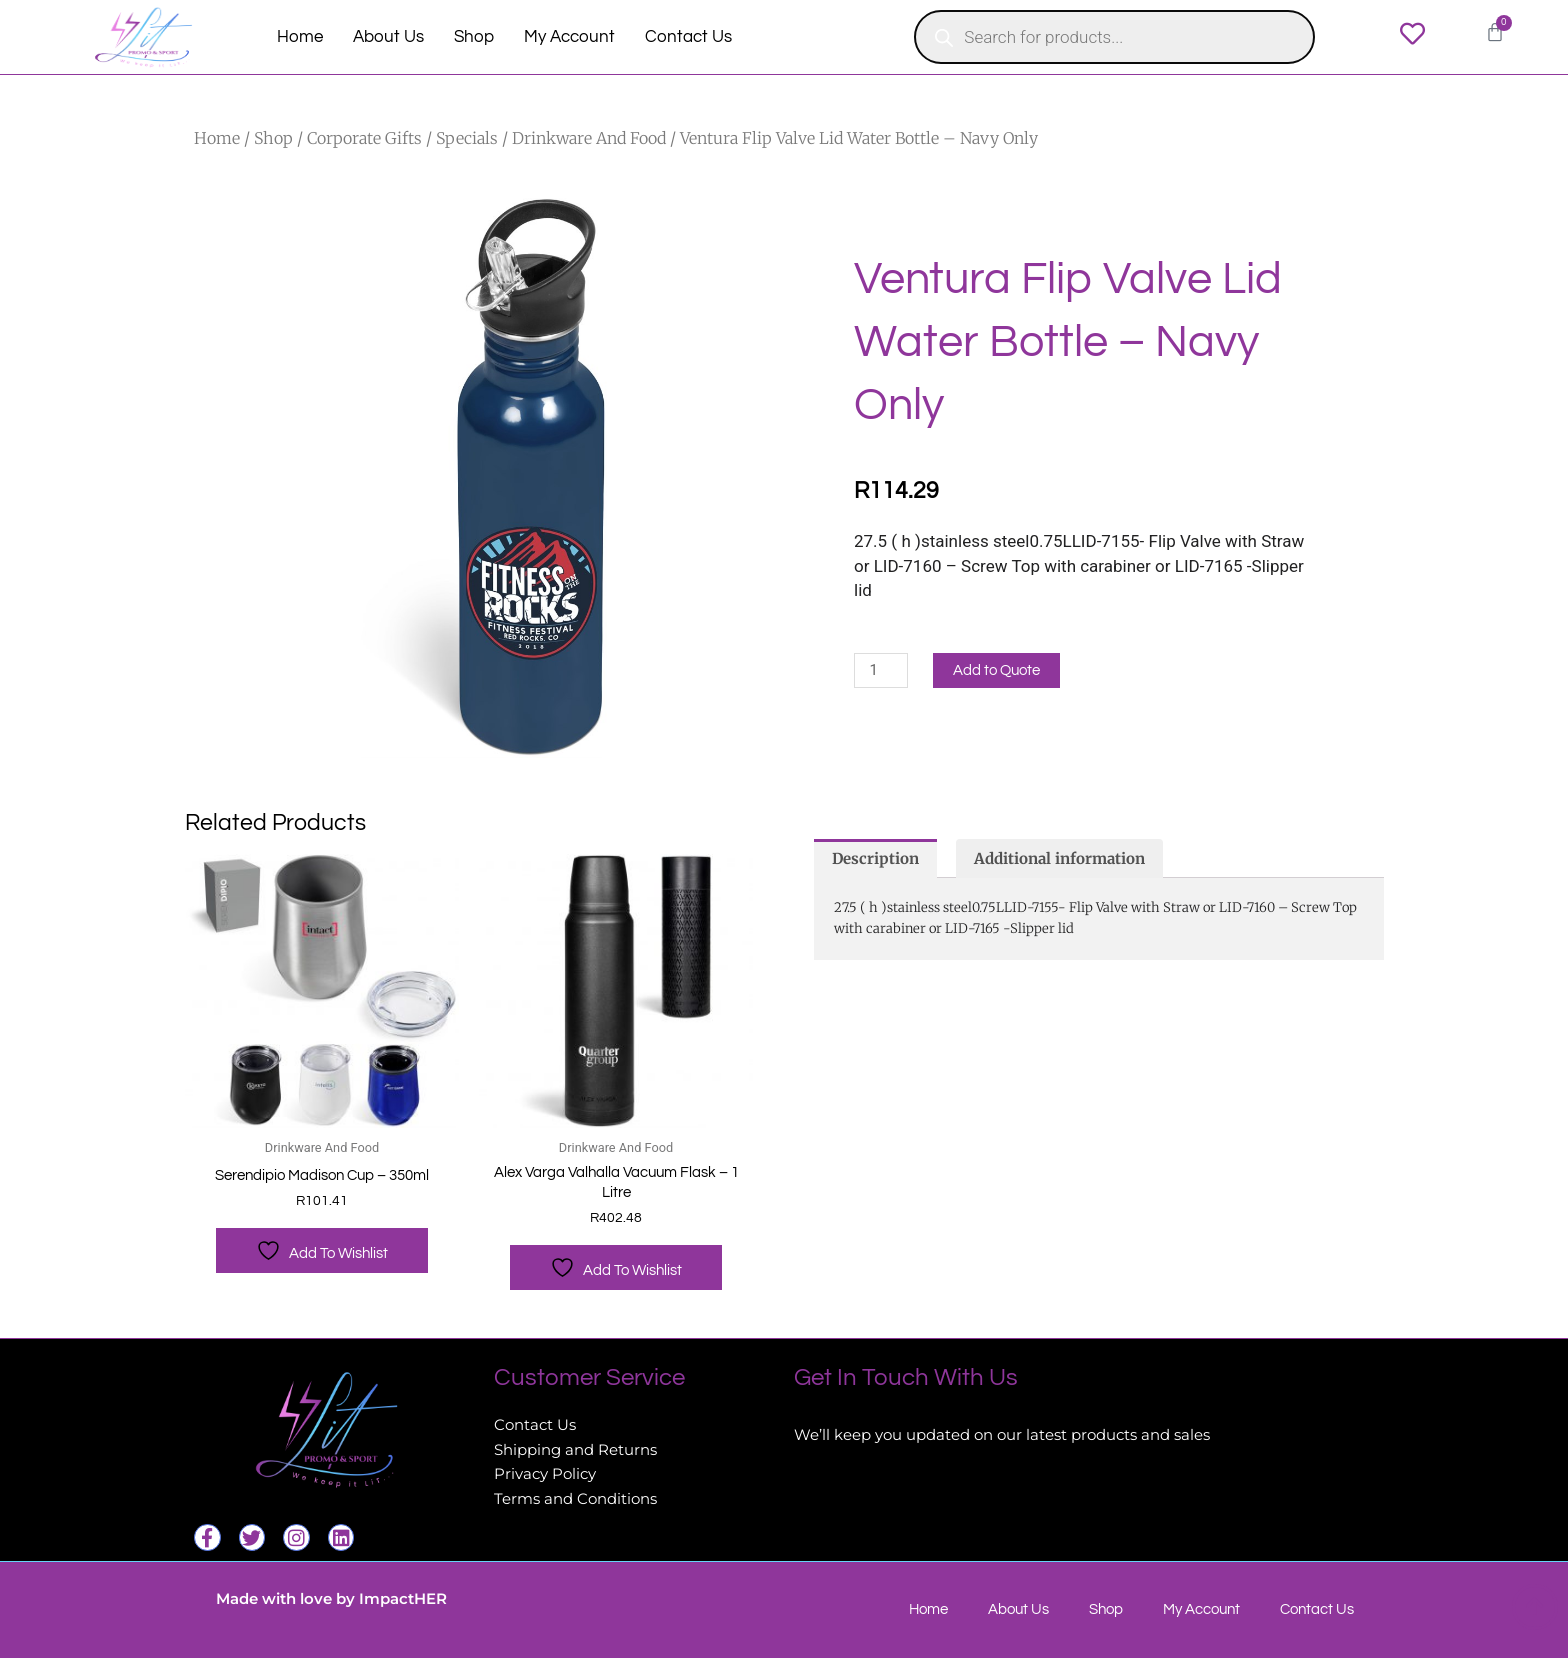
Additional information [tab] (1059, 858)
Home (300, 37)
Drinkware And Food (589, 138)
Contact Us (688, 37)
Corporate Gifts (364, 138)
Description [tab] (875, 858)
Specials (467, 138)
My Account (569, 37)
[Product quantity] (881, 670)
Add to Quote (996, 670)
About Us (388, 37)
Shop (474, 37)
